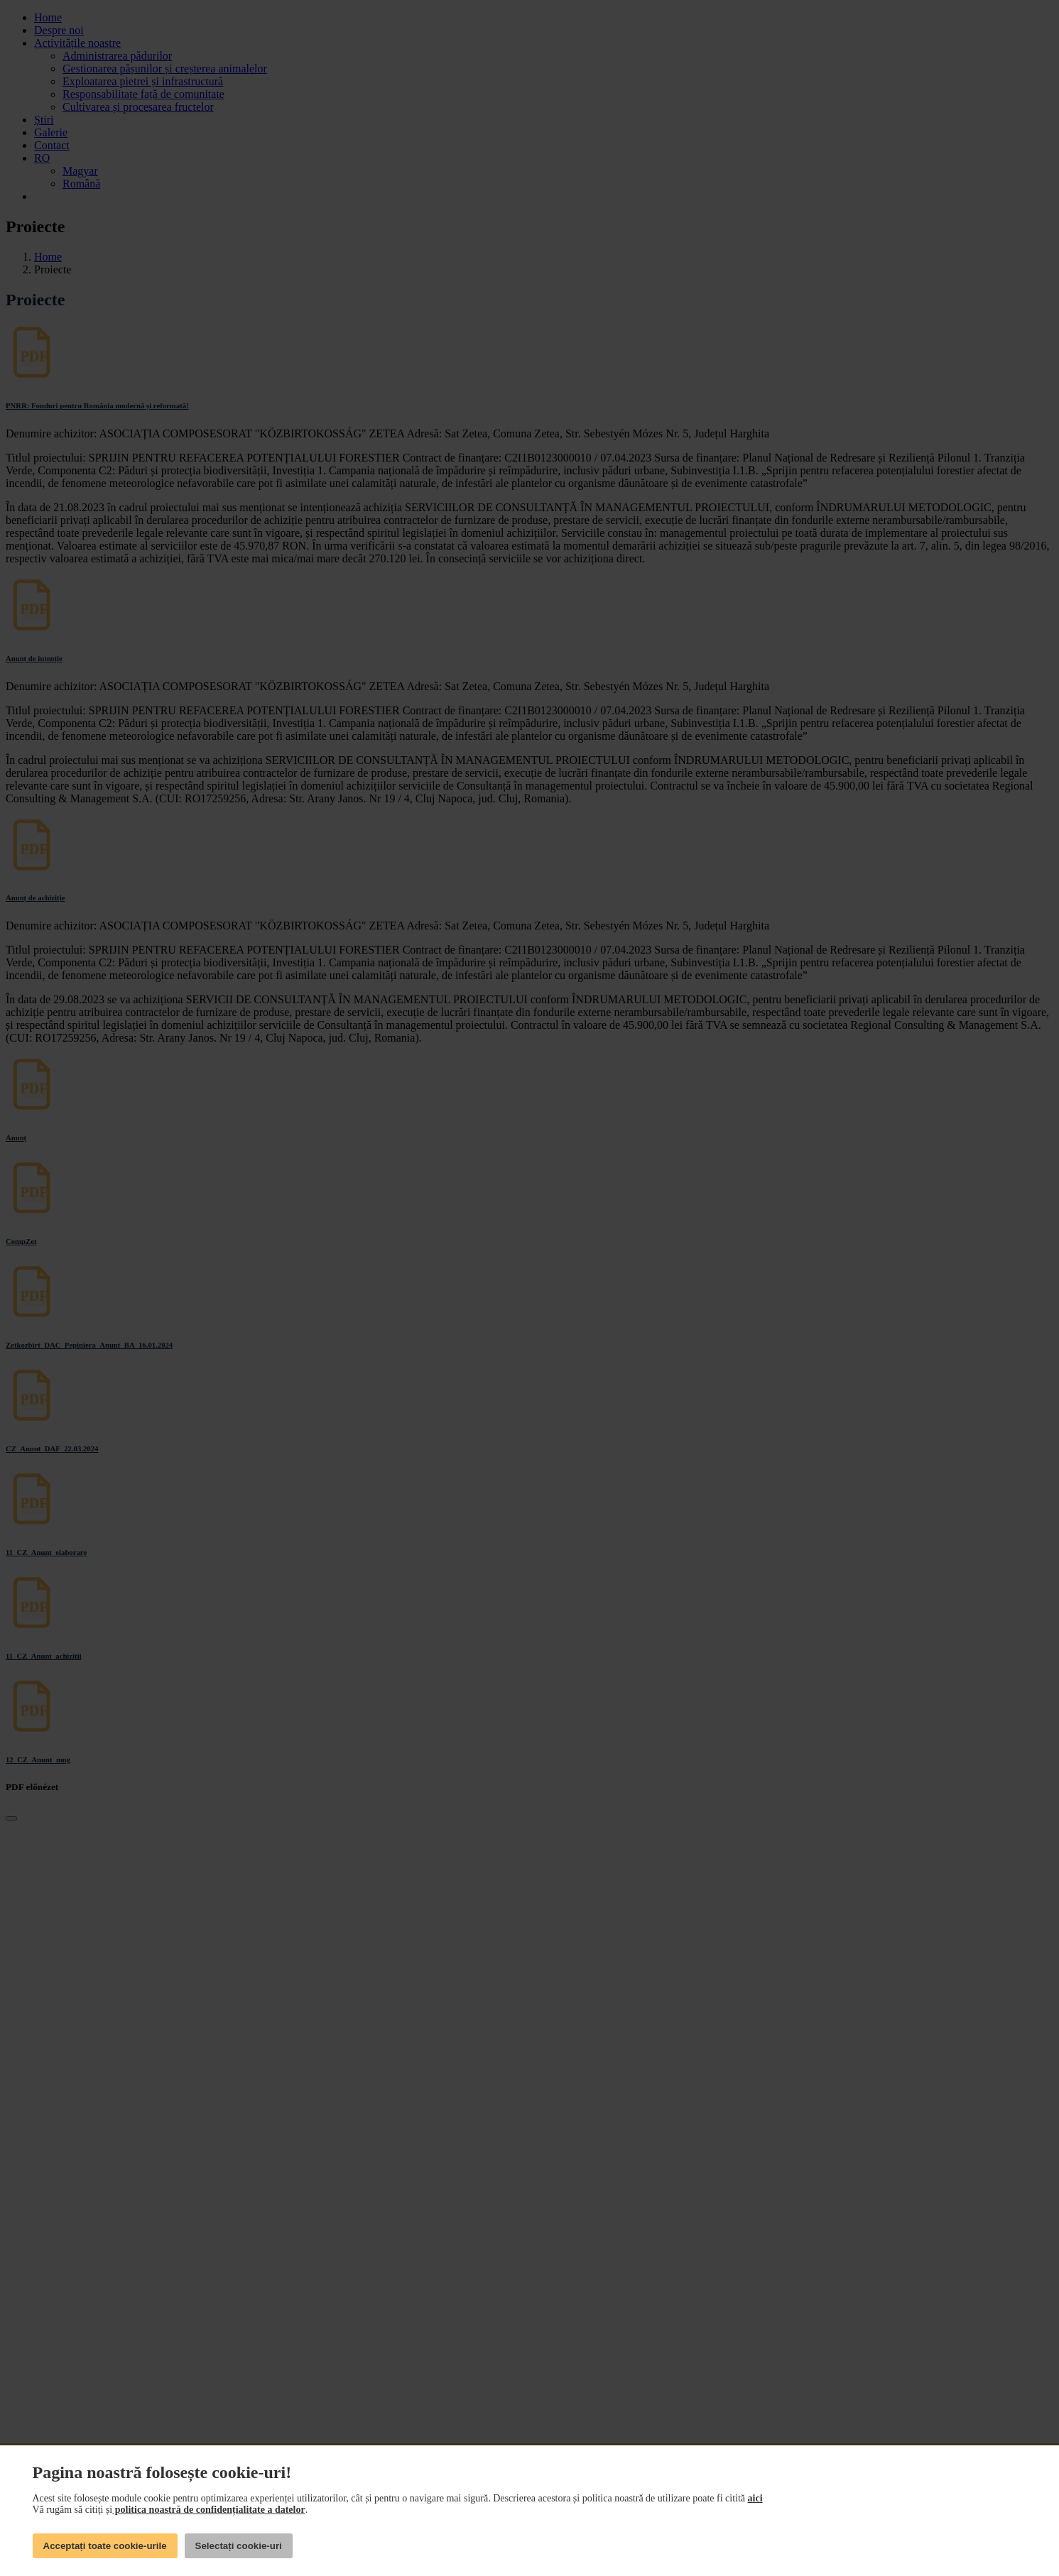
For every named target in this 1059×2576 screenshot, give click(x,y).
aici (755, 2498)
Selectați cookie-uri (238, 2545)
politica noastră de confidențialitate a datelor (208, 2509)
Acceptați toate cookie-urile (105, 2545)
